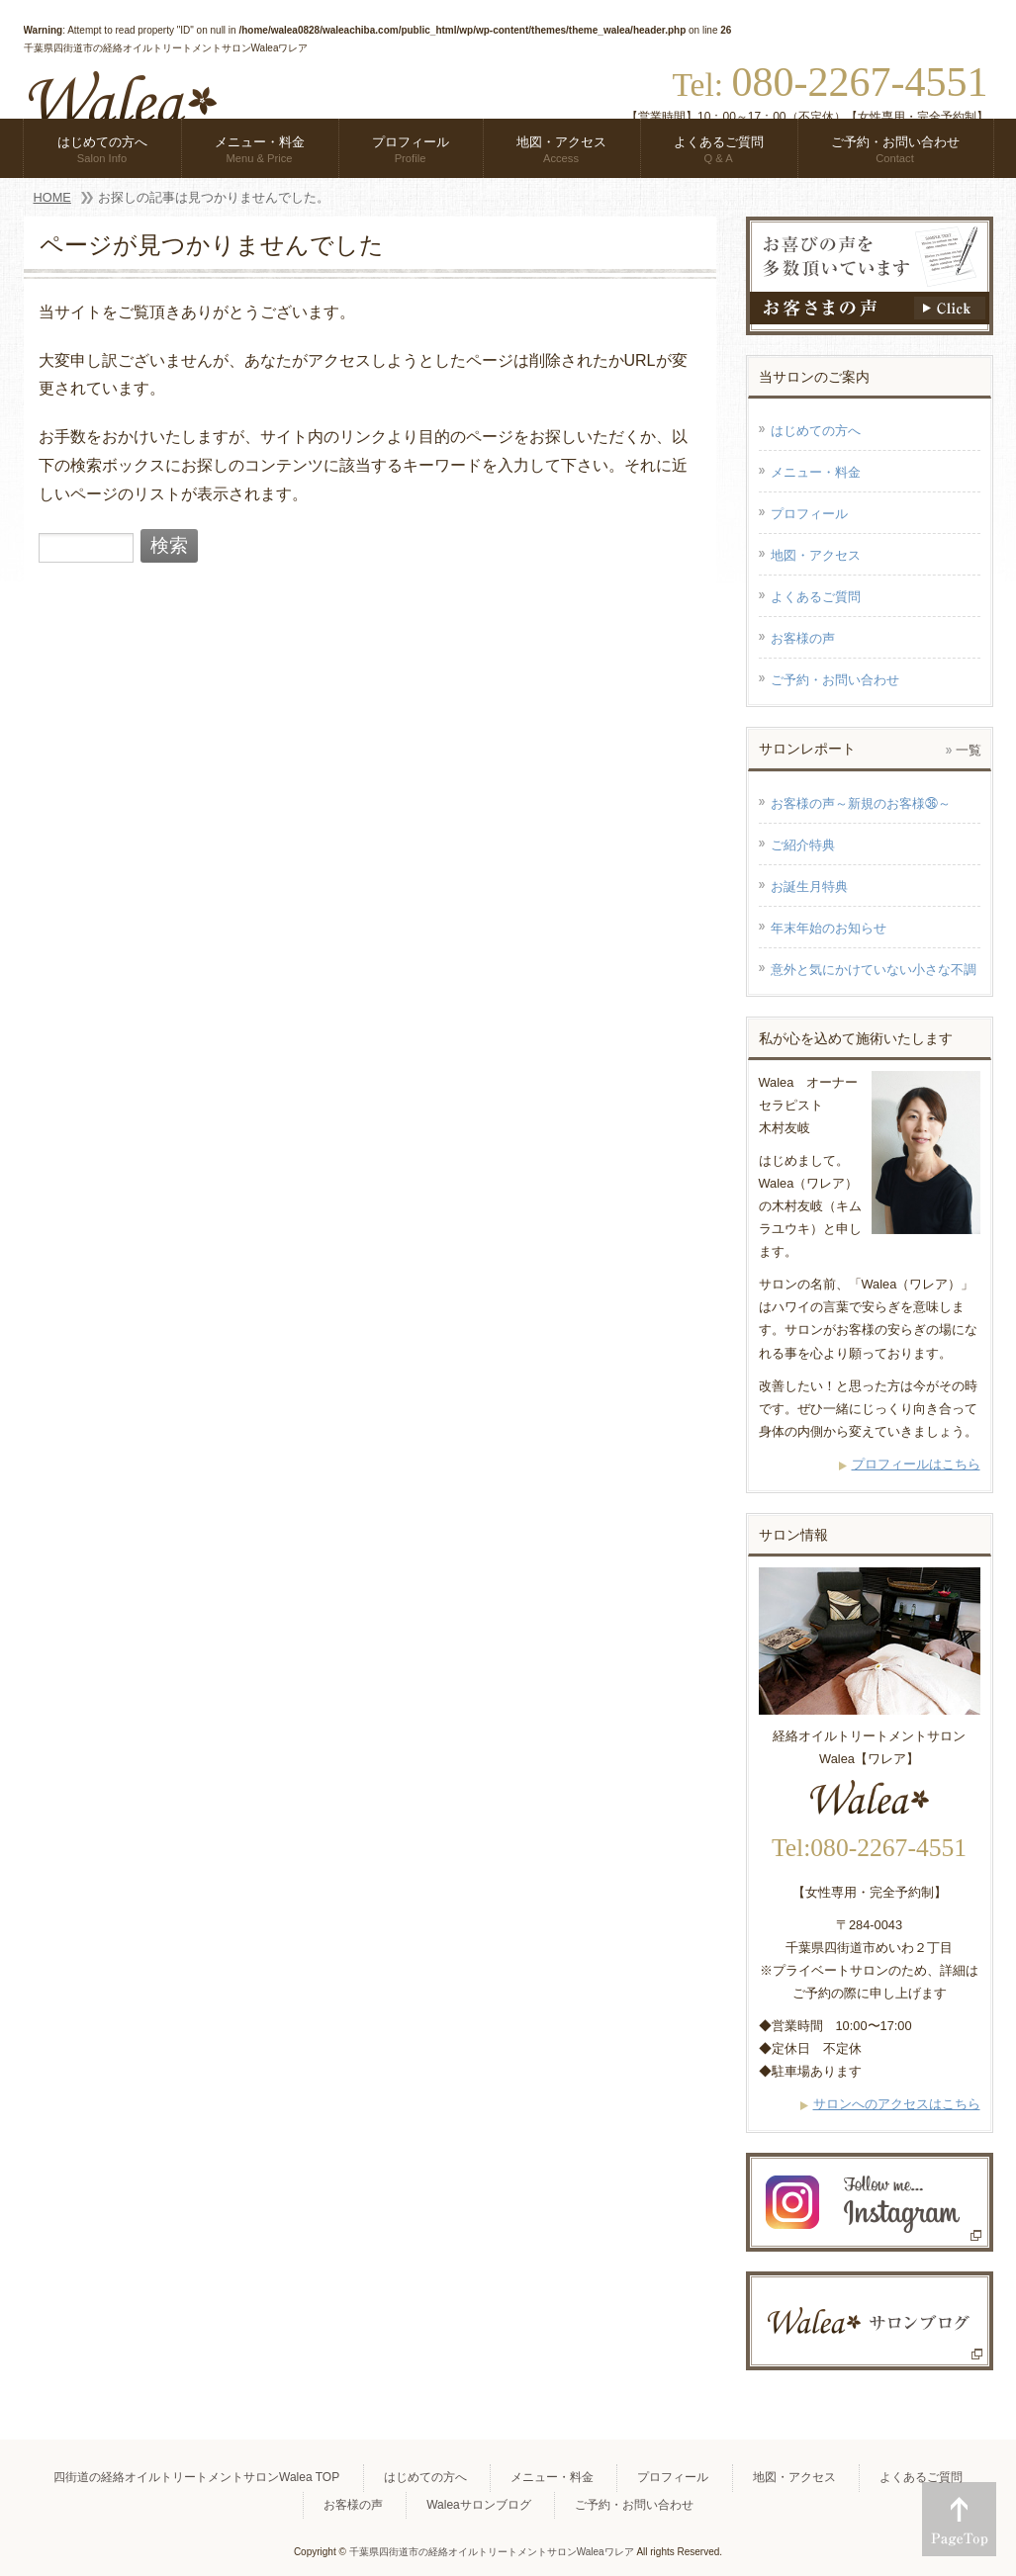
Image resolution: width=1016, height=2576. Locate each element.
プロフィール (809, 513)
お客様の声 (803, 638)
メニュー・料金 (816, 472)
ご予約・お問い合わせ (835, 679)
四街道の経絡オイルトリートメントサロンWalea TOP (196, 2477)
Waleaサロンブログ (478, 2505)
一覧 (968, 750)
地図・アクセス (816, 555)
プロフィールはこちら (916, 1464)
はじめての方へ (816, 430)
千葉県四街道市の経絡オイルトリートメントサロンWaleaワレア (491, 2551)
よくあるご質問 (816, 596)
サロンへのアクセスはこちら (896, 2103)
